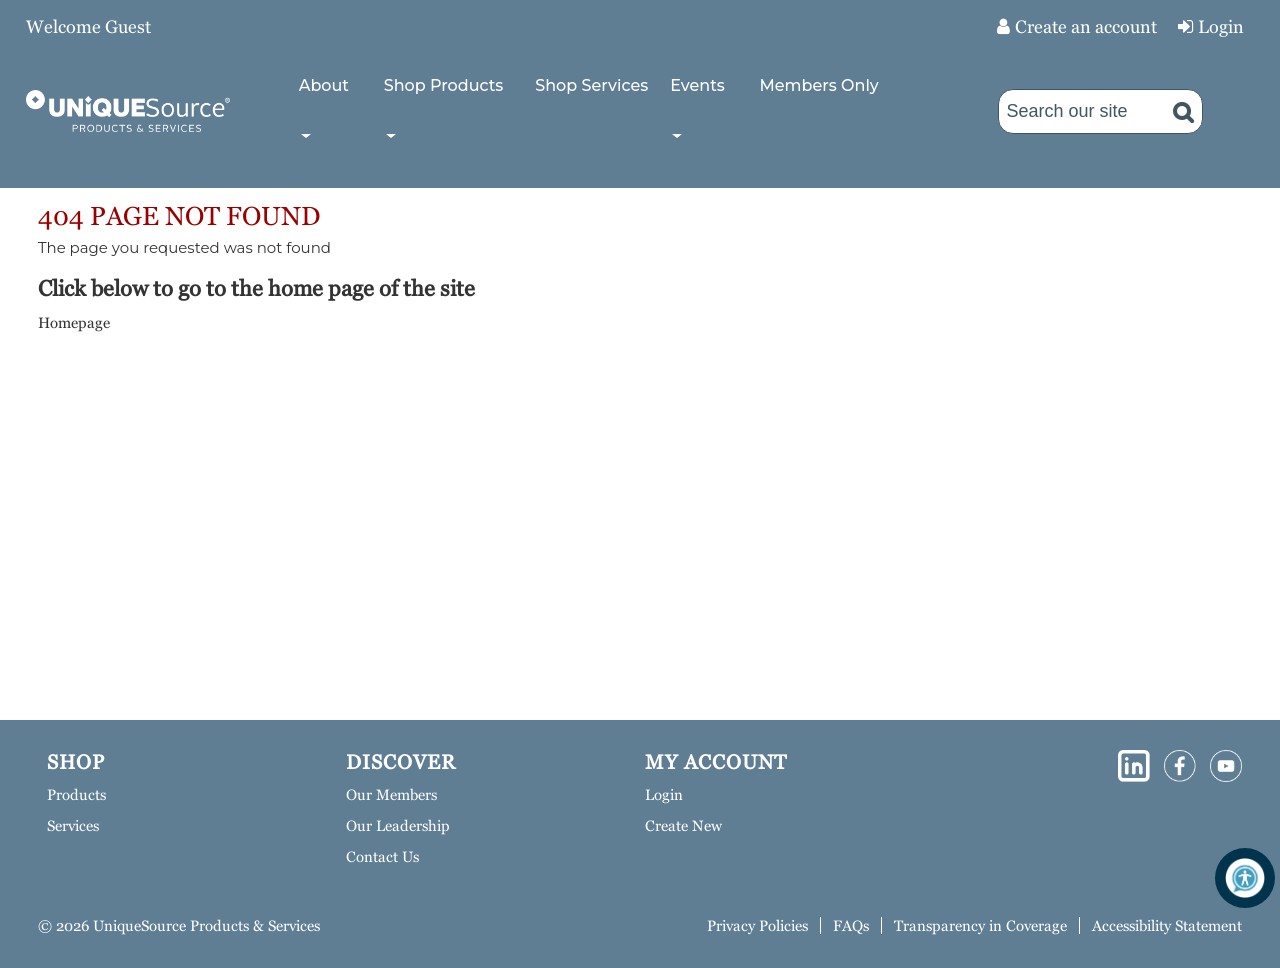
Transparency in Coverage (980, 925)
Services (73, 825)
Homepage (74, 322)
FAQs (851, 925)
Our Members (391, 794)
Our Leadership (398, 825)
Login (1221, 26)
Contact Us (382, 856)
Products (76, 794)
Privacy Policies (757, 925)
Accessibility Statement (1167, 925)
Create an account (1086, 26)
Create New (683, 825)
